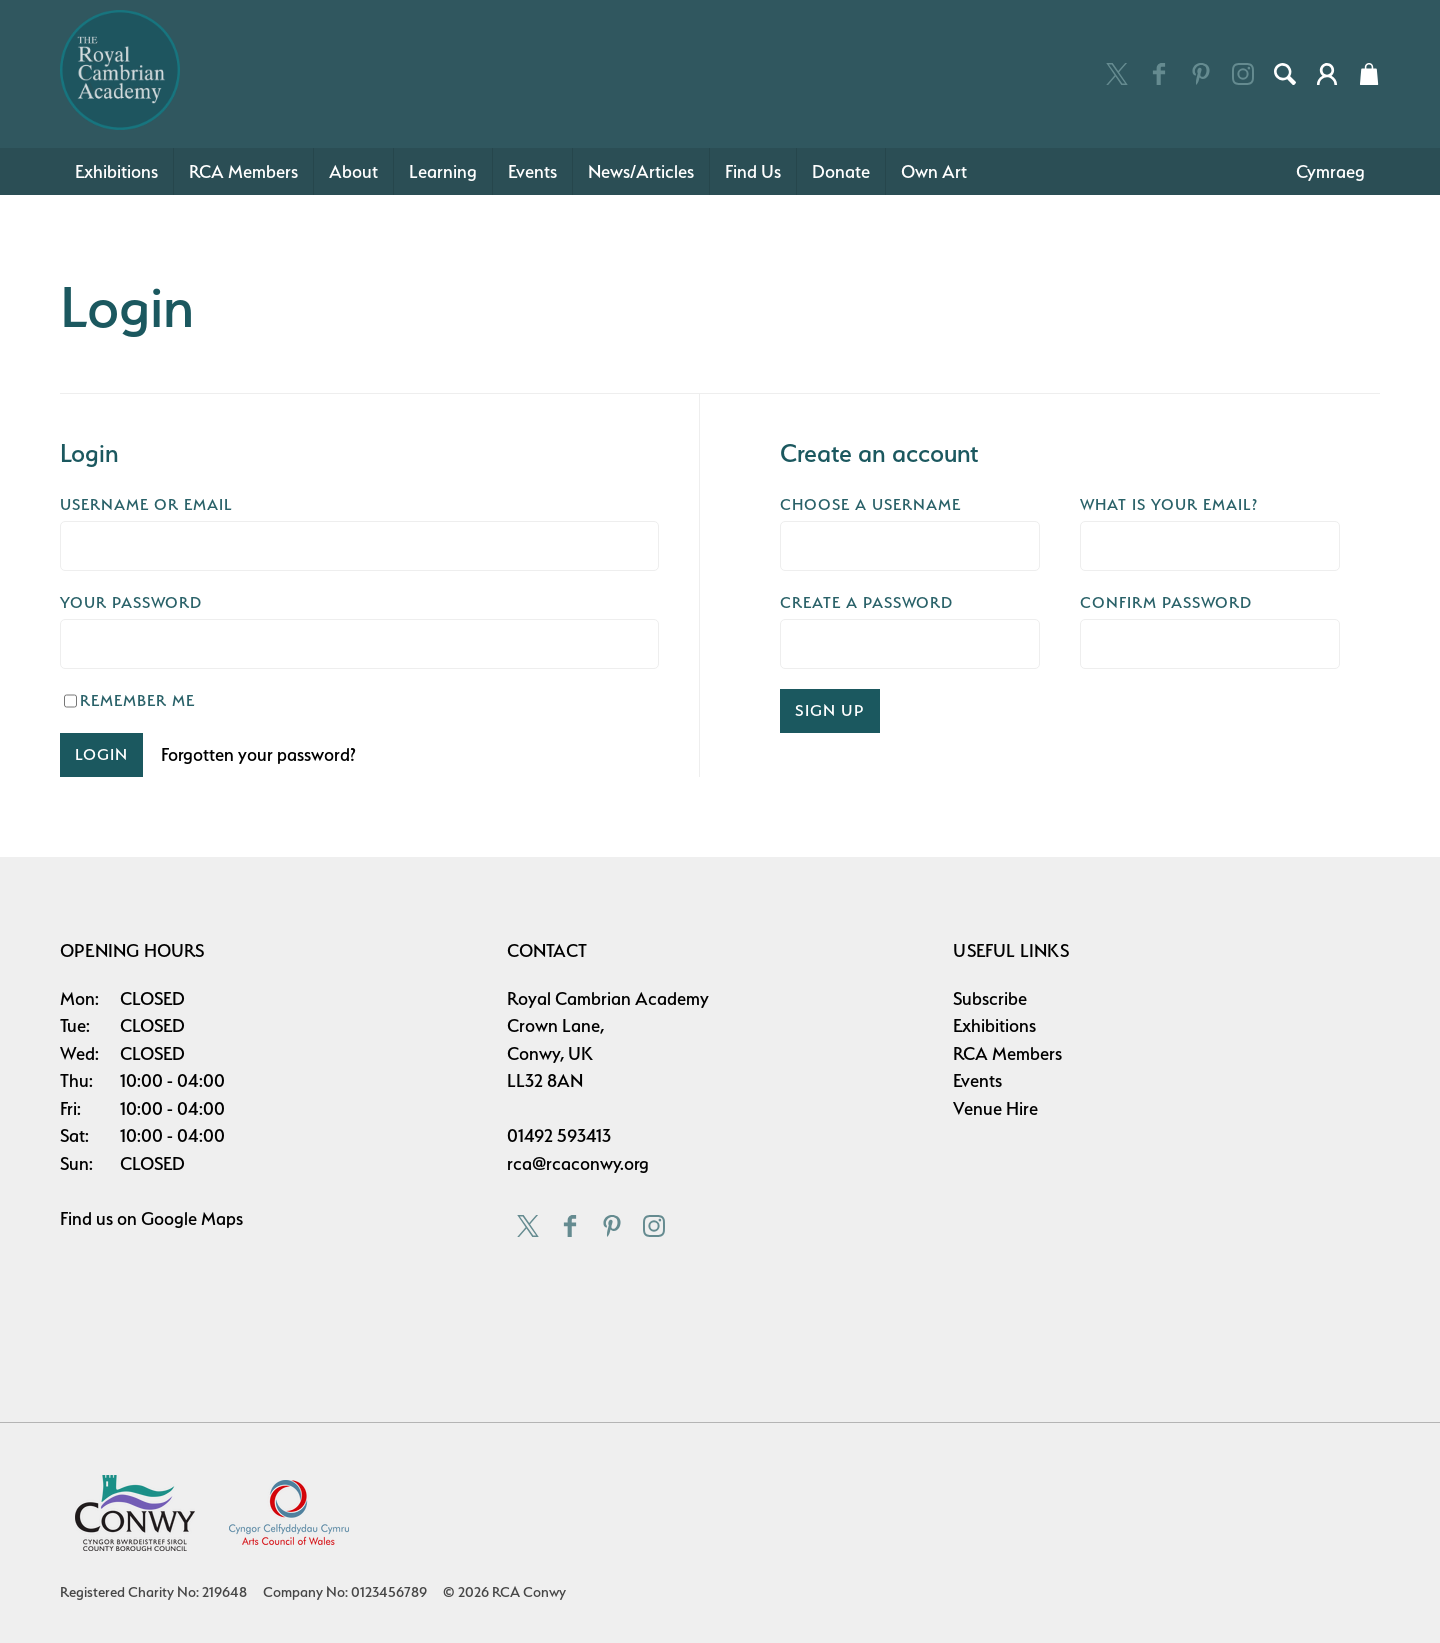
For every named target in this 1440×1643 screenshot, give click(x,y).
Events (532, 171)
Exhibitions (116, 171)
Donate (841, 171)
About (353, 171)
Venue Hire (995, 1108)
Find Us (753, 171)
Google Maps (192, 1218)
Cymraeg (1330, 171)
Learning (443, 171)
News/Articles (641, 171)
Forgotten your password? (258, 754)
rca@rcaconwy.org (578, 1163)
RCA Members (243, 171)
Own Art (934, 171)
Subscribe (990, 998)
